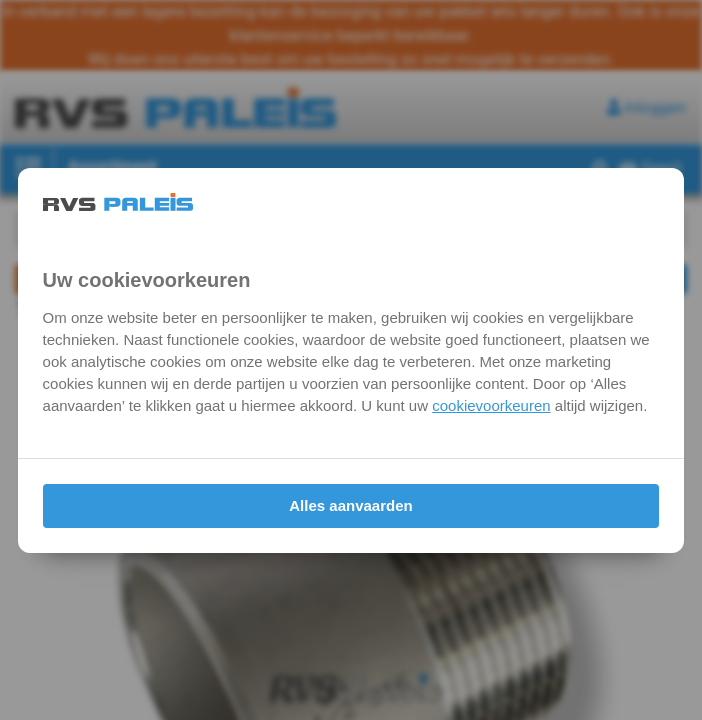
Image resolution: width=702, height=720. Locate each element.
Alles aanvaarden (350, 505)
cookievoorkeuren (491, 405)
